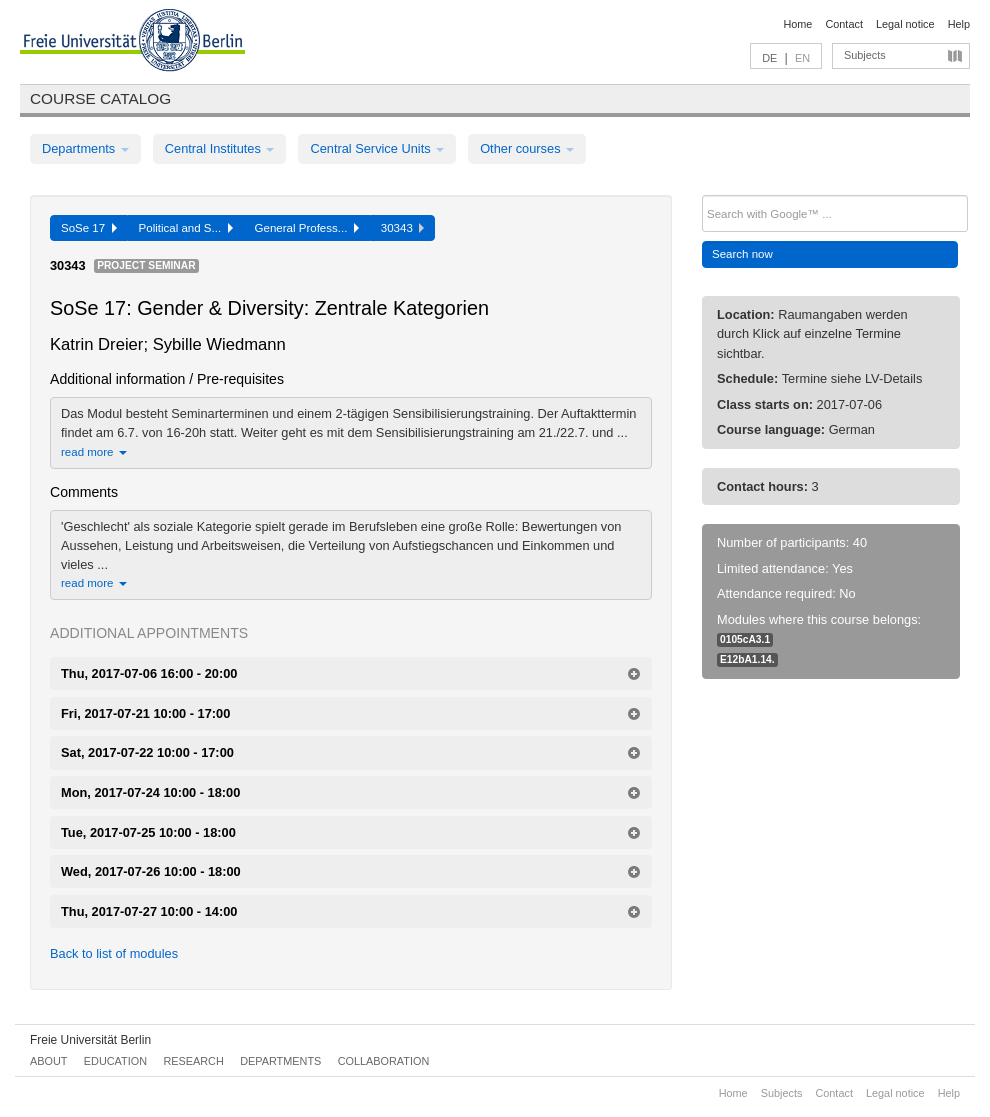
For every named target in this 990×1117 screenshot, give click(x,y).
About (48, 1061)
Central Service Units (377, 148)
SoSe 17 (89, 228)
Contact (843, 24)
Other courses (527, 148)
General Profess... (307, 228)
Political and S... (186, 228)
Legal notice (905, 24)
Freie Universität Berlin (90, 1040)
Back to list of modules (114, 953)
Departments (85, 148)
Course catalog (100, 98)
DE (769, 58)
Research (193, 1061)
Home (797, 24)
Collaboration (384, 1061)
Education (115, 1061)
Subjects (865, 55)
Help (959, 24)
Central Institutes (220, 148)
